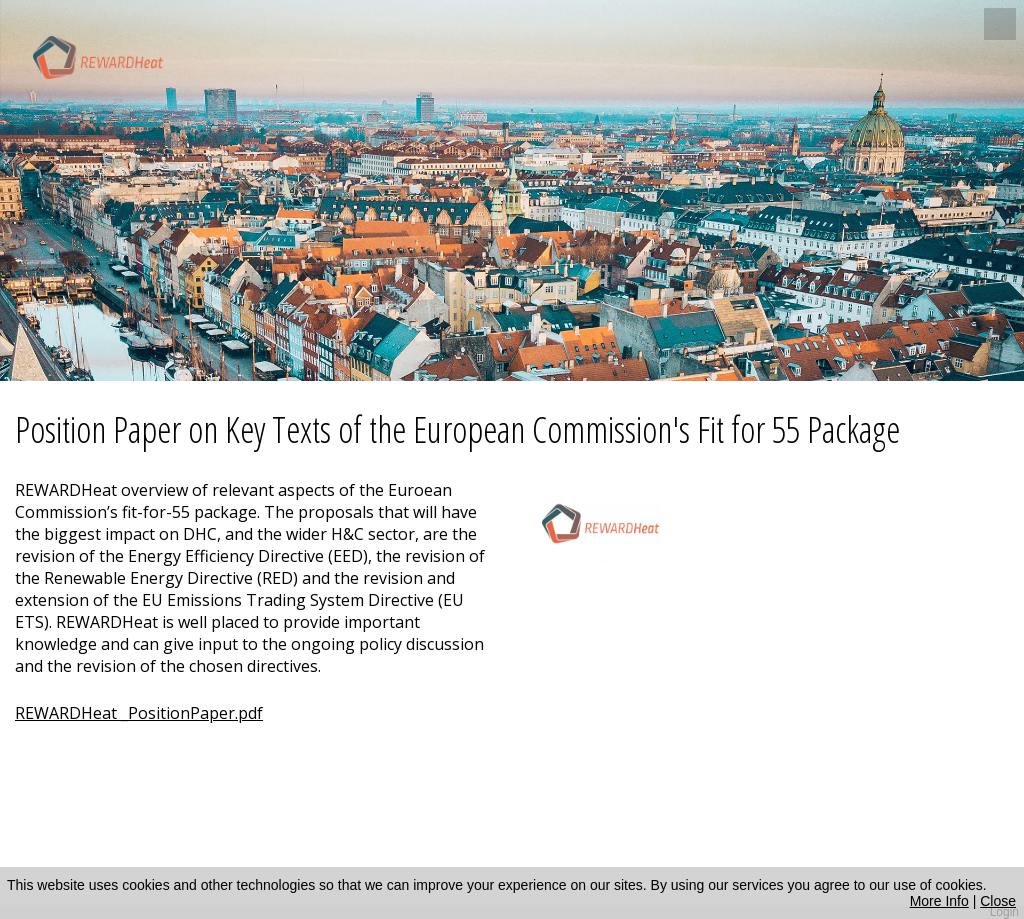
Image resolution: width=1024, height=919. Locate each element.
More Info (939, 901)
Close (998, 901)
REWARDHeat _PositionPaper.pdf (139, 713)
